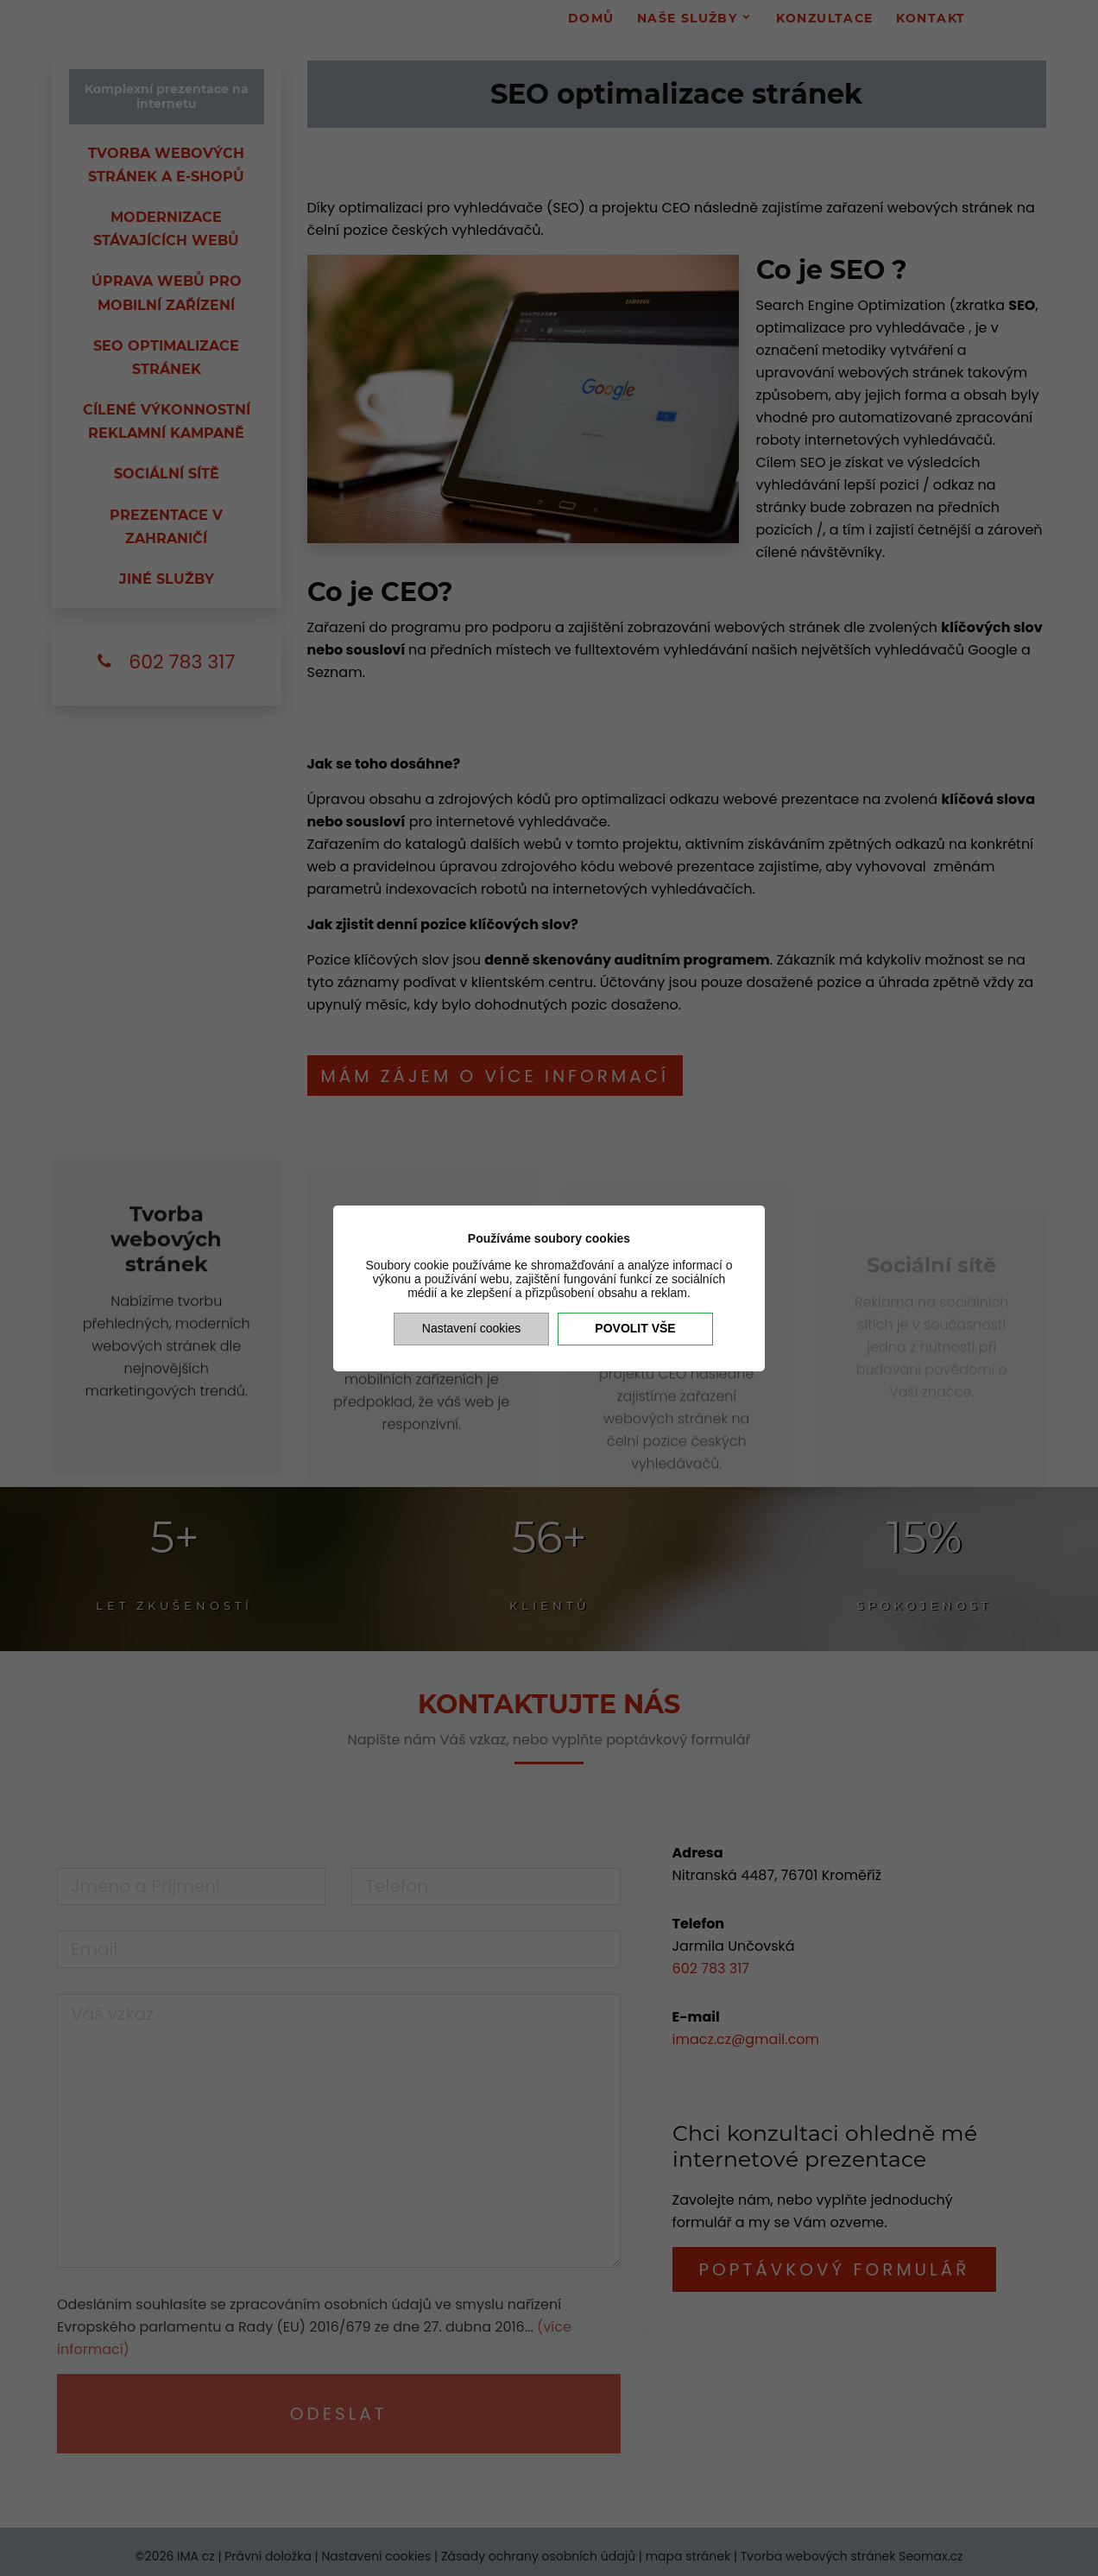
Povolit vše (635, 1328)
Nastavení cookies (471, 1328)
